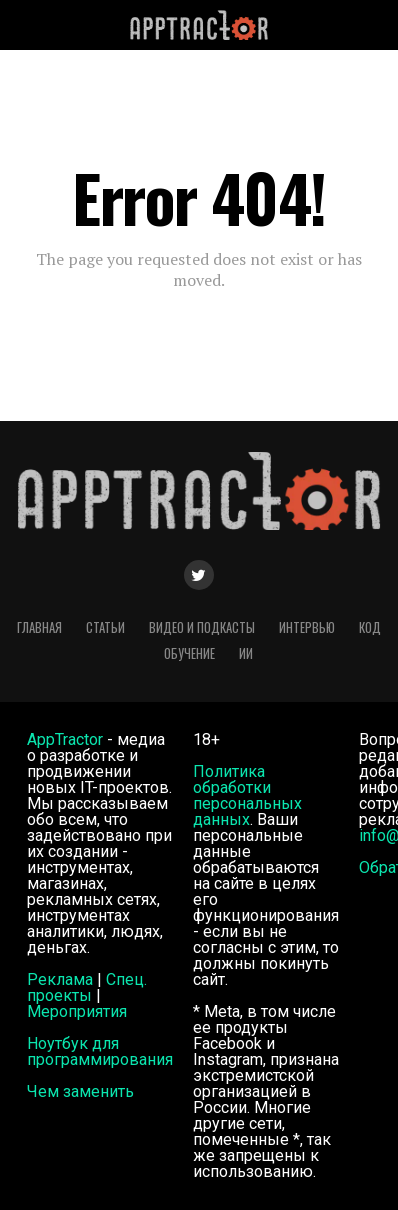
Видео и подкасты (202, 627)
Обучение (189, 653)
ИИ (246, 653)
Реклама (60, 979)
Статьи (105, 627)
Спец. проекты (87, 987)
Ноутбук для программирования (100, 1051)
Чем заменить (80, 1091)
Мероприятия (77, 1011)
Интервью (307, 627)
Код (370, 627)
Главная (39, 627)
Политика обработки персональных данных (247, 795)
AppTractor (65, 739)
